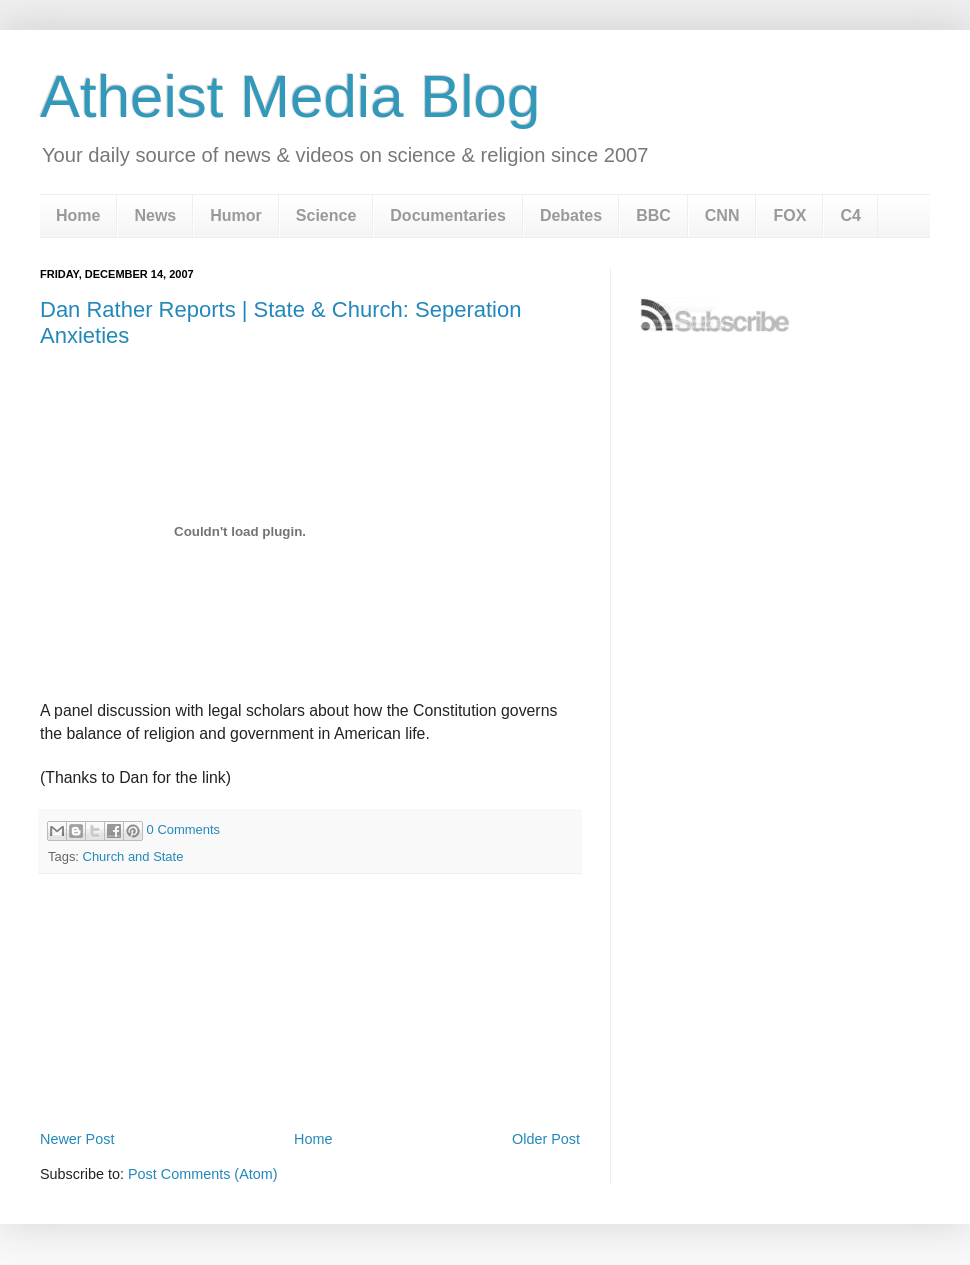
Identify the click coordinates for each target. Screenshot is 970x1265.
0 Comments (183, 829)
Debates (571, 215)
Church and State (133, 856)
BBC (653, 215)
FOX (789, 215)
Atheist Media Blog (290, 96)
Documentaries (448, 215)
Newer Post (77, 1139)
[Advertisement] (310, 1071)
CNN (722, 215)
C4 (850, 215)
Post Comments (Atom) (203, 1174)
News (155, 215)
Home (78, 215)
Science (326, 215)
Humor (236, 215)
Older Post (546, 1139)
